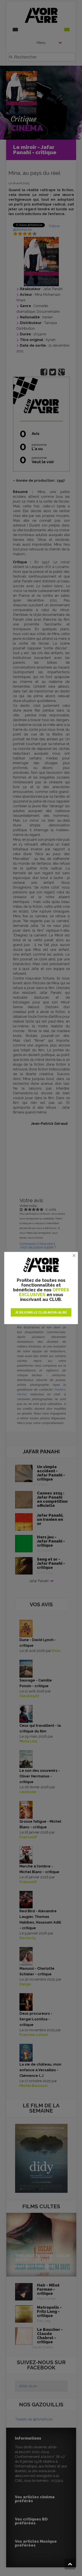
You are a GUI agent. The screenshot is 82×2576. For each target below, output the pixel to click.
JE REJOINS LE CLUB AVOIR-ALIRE (41, 1312)
